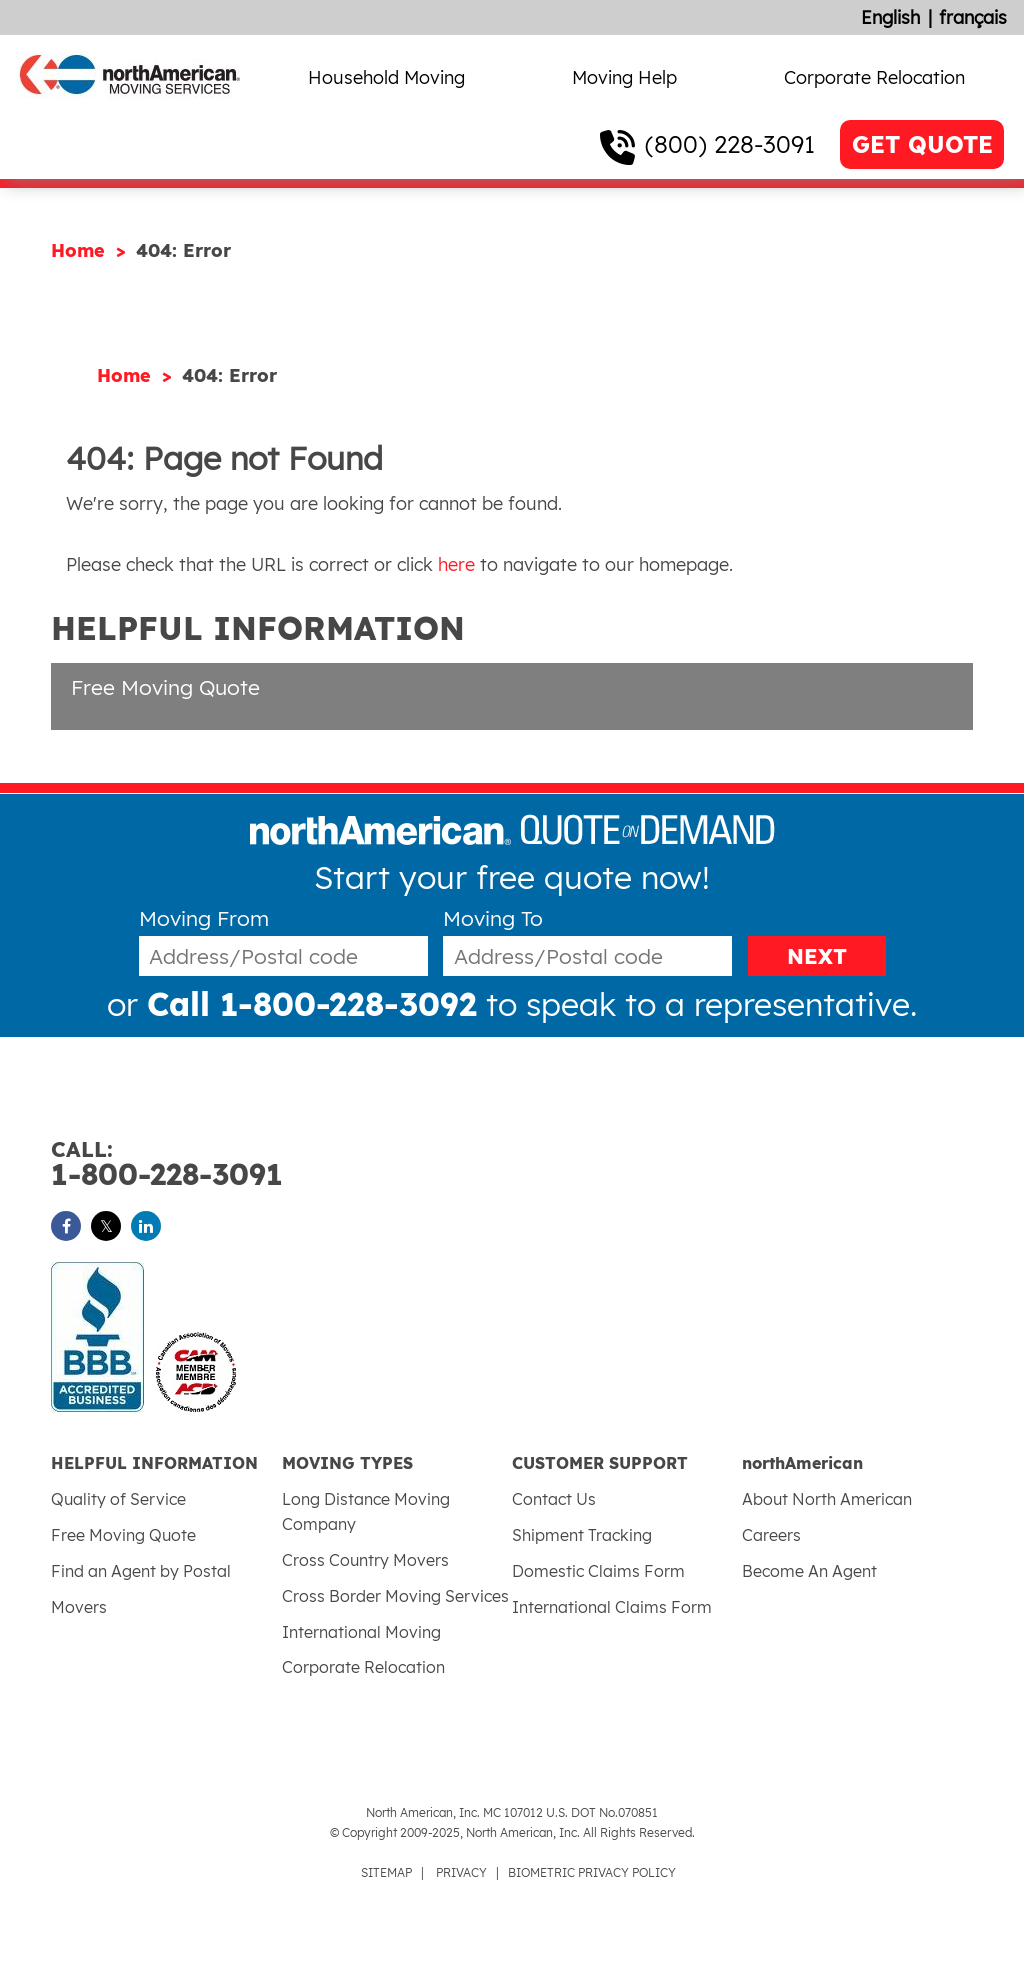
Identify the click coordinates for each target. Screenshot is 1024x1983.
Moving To (493, 918)
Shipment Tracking (582, 1535)
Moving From (204, 918)
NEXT (817, 956)
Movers (79, 1607)
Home (81, 250)
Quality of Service (118, 1499)
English (890, 17)
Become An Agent (809, 1571)
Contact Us (554, 1499)
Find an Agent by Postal (141, 1571)
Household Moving (386, 77)
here (456, 564)
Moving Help (624, 77)
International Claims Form (612, 1607)
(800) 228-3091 (730, 144)
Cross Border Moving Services (395, 1596)
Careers (771, 1535)
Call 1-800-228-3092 (312, 1004)
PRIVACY (461, 1872)
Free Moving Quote (165, 687)
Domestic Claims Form (598, 1571)
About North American (827, 1499)
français (973, 17)
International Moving (361, 1632)
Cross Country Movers (365, 1560)
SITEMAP (386, 1872)
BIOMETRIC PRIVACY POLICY (592, 1872)
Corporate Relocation (874, 77)
